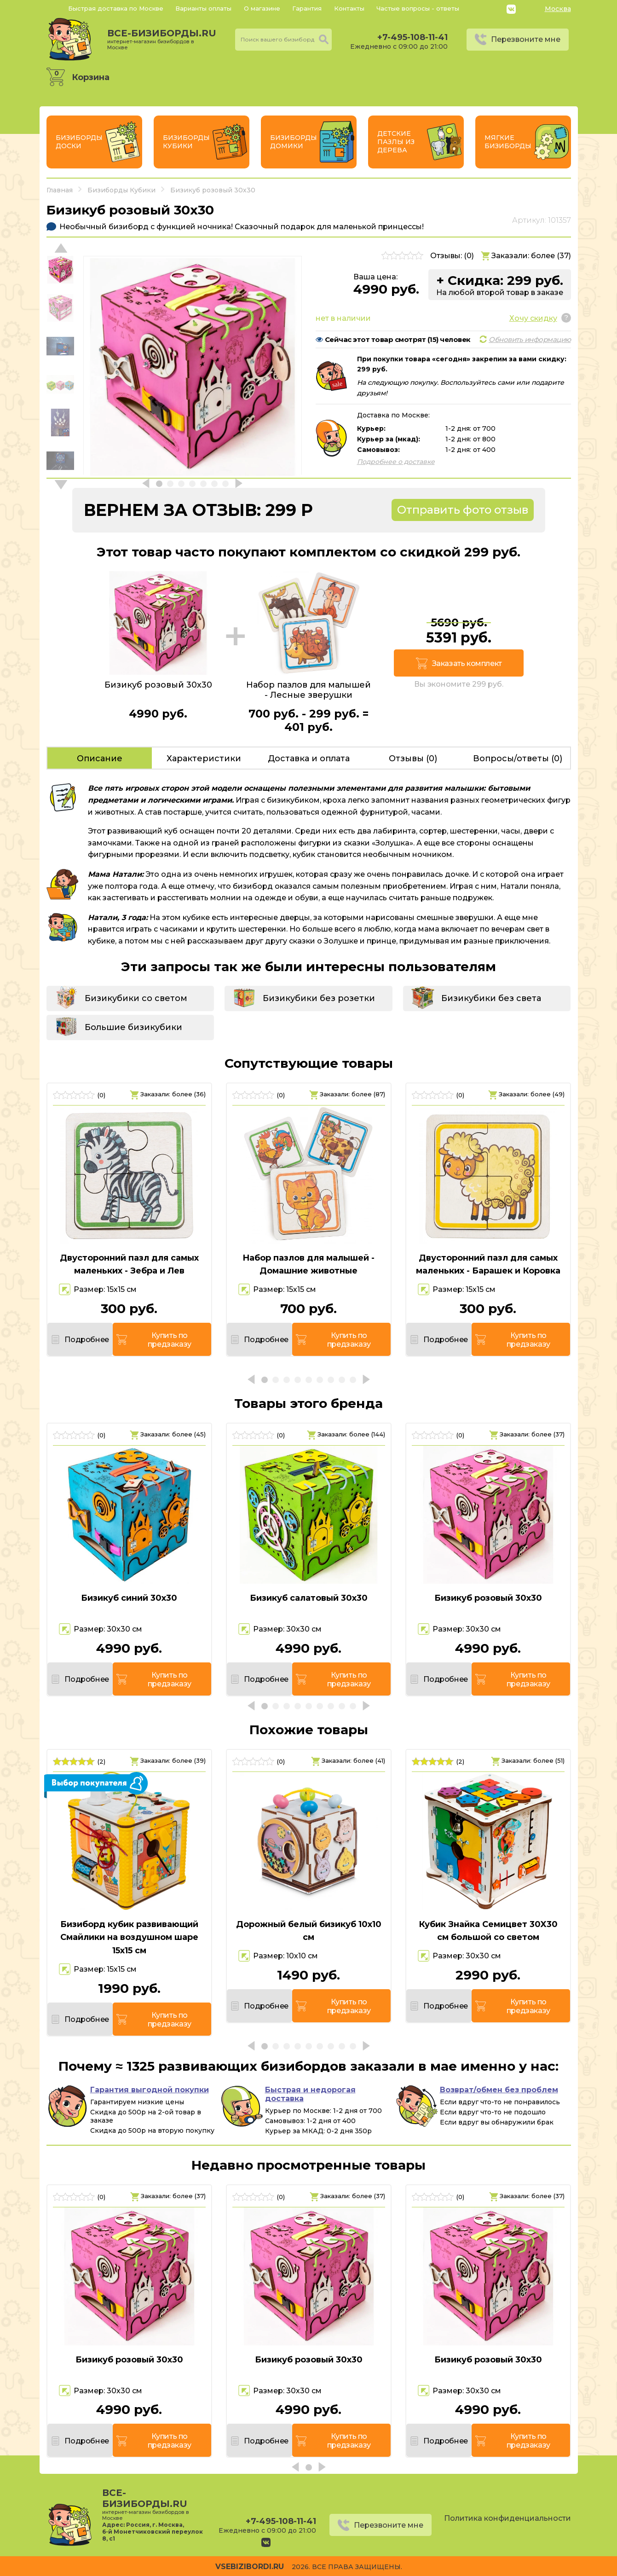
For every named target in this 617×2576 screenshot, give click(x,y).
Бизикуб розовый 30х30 (488, 1598)
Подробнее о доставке (396, 461)
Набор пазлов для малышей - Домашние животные (308, 1264)
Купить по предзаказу (169, 1340)
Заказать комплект (467, 663)
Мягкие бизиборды (507, 141)
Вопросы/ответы (517, 758)
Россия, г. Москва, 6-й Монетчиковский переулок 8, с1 (152, 2531)
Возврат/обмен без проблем (499, 2089)
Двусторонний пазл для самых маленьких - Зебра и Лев (129, 1264)
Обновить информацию (530, 339)
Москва (558, 9)
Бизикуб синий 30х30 (129, 1598)
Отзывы (413, 758)
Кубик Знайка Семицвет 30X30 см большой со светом (488, 1931)
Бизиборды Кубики (186, 141)
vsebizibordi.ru (249, 2566)
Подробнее (86, 1339)
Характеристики (204, 758)
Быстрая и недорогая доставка (310, 2094)
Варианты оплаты (203, 8)
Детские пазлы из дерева (396, 141)
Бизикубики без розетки (319, 998)
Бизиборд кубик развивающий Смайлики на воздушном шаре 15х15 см (129, 1937)
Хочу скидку (533, 318)
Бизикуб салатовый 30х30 (309, 1598)
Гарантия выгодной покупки (149, 2089)
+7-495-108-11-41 (412, 37)
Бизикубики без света (491, 998)
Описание (99, 758)
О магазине (262, 8)
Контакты (349, 8)
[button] (61, 485)
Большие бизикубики (133, 1027)
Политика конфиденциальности (507, 2518)
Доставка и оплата (309, 758)
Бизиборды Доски (79, 141)
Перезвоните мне (525, 39)
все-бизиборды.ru (161, 39)
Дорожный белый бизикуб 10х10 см (308, 1931)
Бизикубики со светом (136, 998)
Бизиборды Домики (293, 141)
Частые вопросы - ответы (417, 8)
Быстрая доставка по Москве (115, 8)
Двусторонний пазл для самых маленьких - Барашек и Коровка (488, 1264)
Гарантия (307, 8)
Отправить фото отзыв (462, 509)
